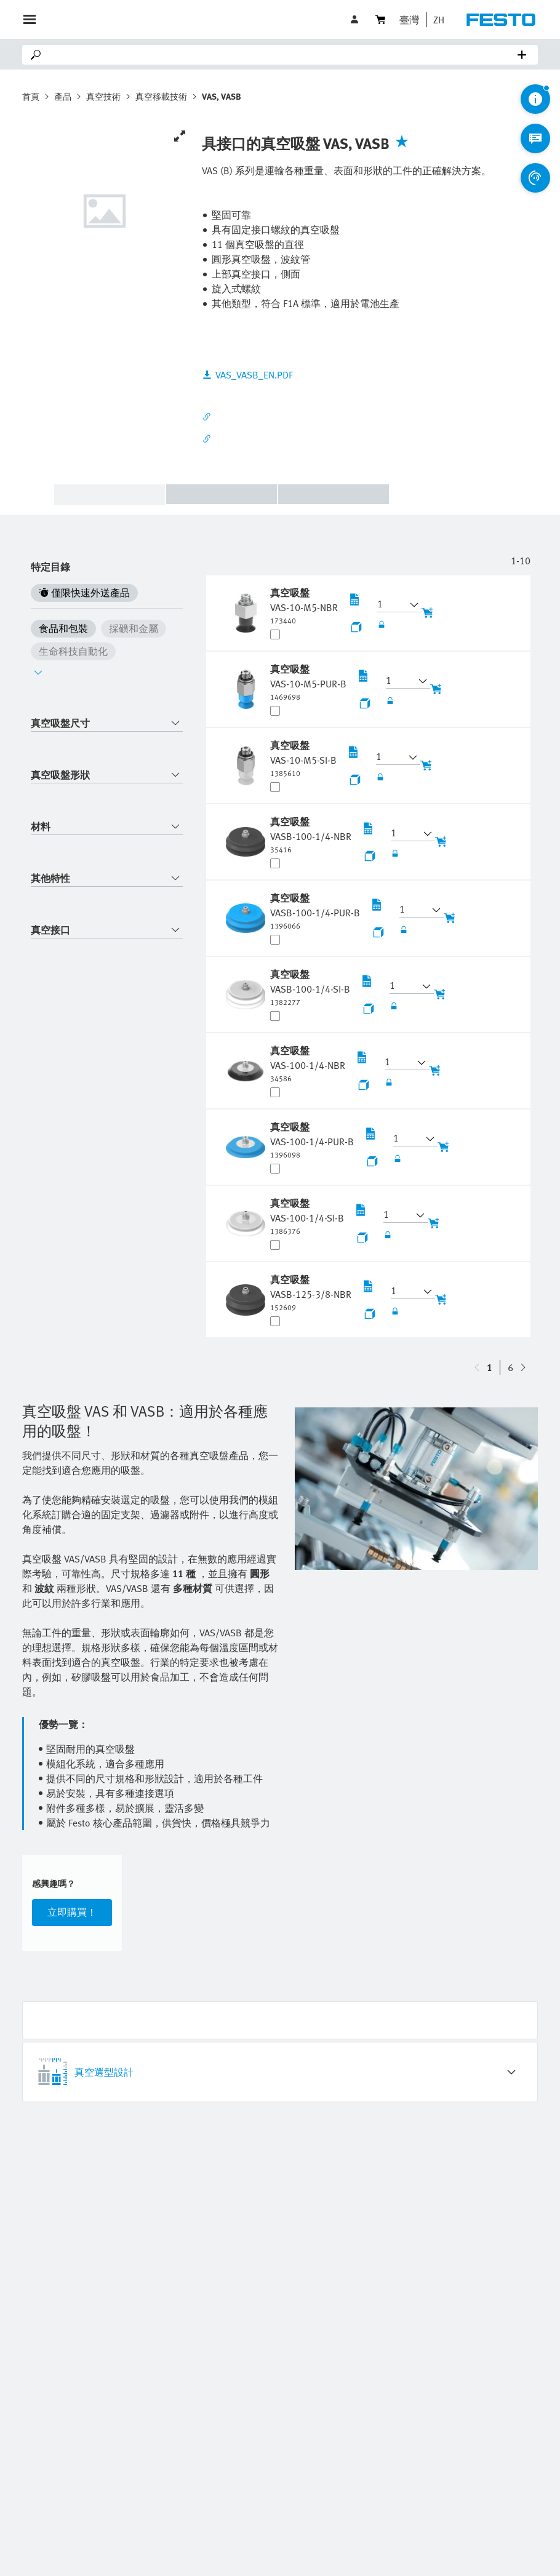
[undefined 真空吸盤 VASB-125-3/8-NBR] (310, 1292)
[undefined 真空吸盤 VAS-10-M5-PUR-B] (308, 682)
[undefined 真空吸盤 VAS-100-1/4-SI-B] (307, 1216)
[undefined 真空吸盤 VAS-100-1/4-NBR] (307, 1063)
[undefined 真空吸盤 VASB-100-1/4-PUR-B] (315, 910)
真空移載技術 (161, 96)
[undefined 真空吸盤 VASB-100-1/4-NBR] (310, 834)
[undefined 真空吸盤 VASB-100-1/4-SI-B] (310, 987)
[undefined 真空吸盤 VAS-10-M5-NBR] (304, 605)
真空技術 (103, 96)
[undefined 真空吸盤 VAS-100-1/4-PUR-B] (312, 1139)
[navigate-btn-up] (523, 1367)
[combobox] (107, 723)
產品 (62, 96)
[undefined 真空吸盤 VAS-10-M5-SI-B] (303, 758)
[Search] (282, 54)
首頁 (30, 96)
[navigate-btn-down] (477, 1367)
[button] (435, 19)
